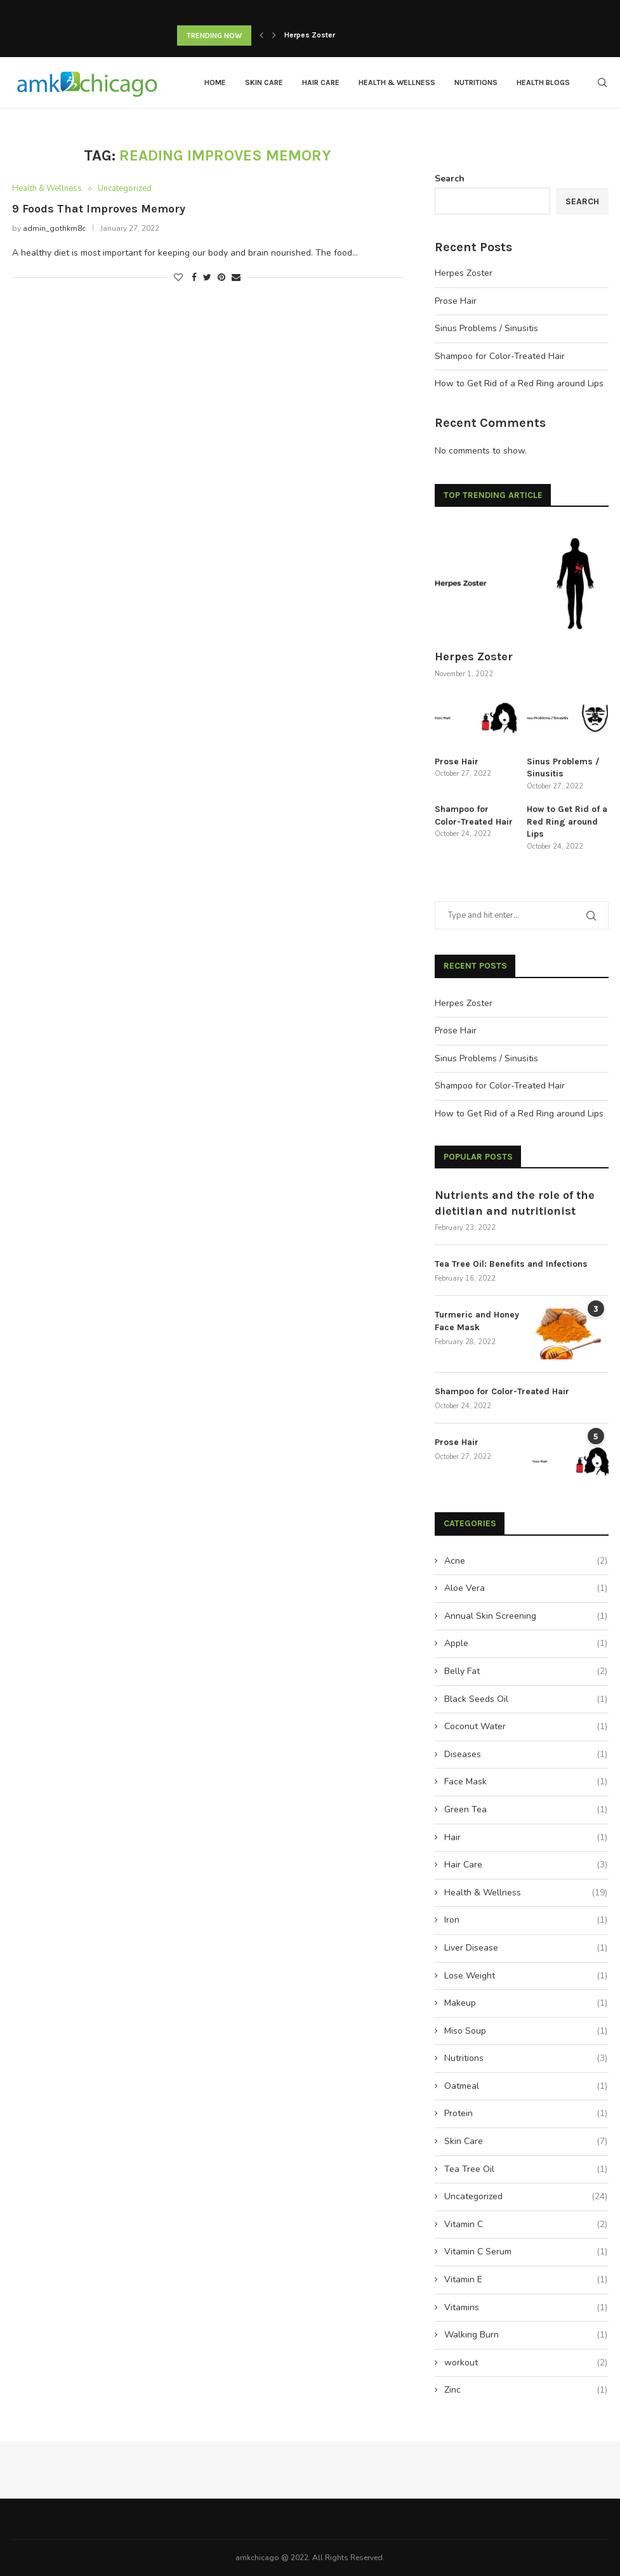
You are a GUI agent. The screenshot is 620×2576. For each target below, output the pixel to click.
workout (525, 2362)
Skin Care (264, 82)
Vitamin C (525, 2224)
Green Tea (525, 1809)
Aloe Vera (525, 1587)
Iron (525, 1919)
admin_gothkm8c (54, 228)
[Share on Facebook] (194, 277)
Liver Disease (525, 1947)
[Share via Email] (236, 277)
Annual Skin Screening (525, 1615)
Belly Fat (525, 1670)
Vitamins (525, 2307)
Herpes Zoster (309, 35)
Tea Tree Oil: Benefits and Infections (511, 1263)
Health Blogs (543, 82)
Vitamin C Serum (525, 2251)
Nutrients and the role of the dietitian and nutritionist (515, 1202)
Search (450, 178)
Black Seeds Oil (525, 1698)
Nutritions (476, 82)
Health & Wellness (397, 82)
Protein (525, 2113)
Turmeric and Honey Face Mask (477, 1320)
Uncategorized (125, 189)
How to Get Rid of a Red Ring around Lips (519, 383)
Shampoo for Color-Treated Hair (500, 356)
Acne (525, 1560)
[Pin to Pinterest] (221, 277)
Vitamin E (525, 2279)
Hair (525, 1837)
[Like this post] (178, 277)
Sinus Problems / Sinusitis (486, 328)
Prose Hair (456, 300)
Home (215, 82)
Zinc (525, 2389)
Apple (525, 1643)
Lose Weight (525, 1975)
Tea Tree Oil (525, 2168)
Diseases (525, 1754)
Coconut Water (525, 1726)
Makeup (525, 2002)
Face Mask (525, 1781)
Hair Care (321, 82)
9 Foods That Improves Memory (98, 209)
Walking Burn (525, 2334)
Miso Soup (525, 2030)
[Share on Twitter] (207, 277)
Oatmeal (525, 2085)
